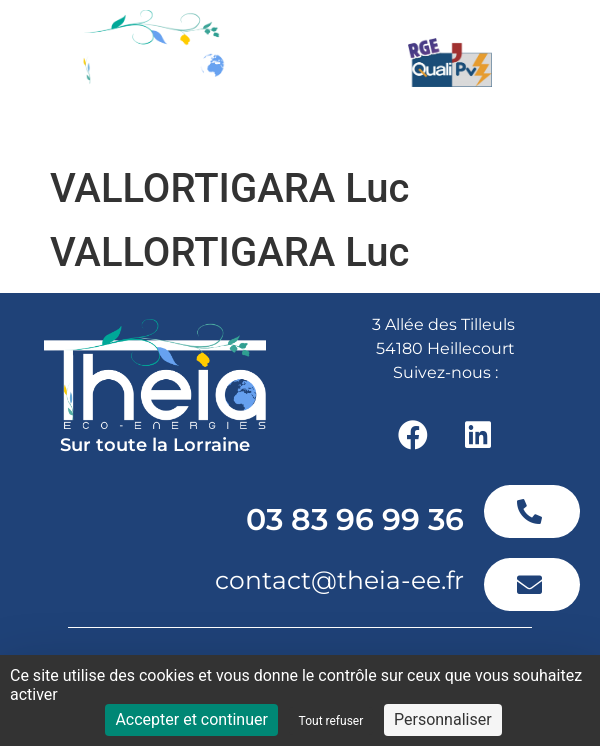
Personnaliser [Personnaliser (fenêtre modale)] (443, 719)
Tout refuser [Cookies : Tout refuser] (331, 721)
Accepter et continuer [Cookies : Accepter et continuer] (191, 719)
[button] (487, 130)
